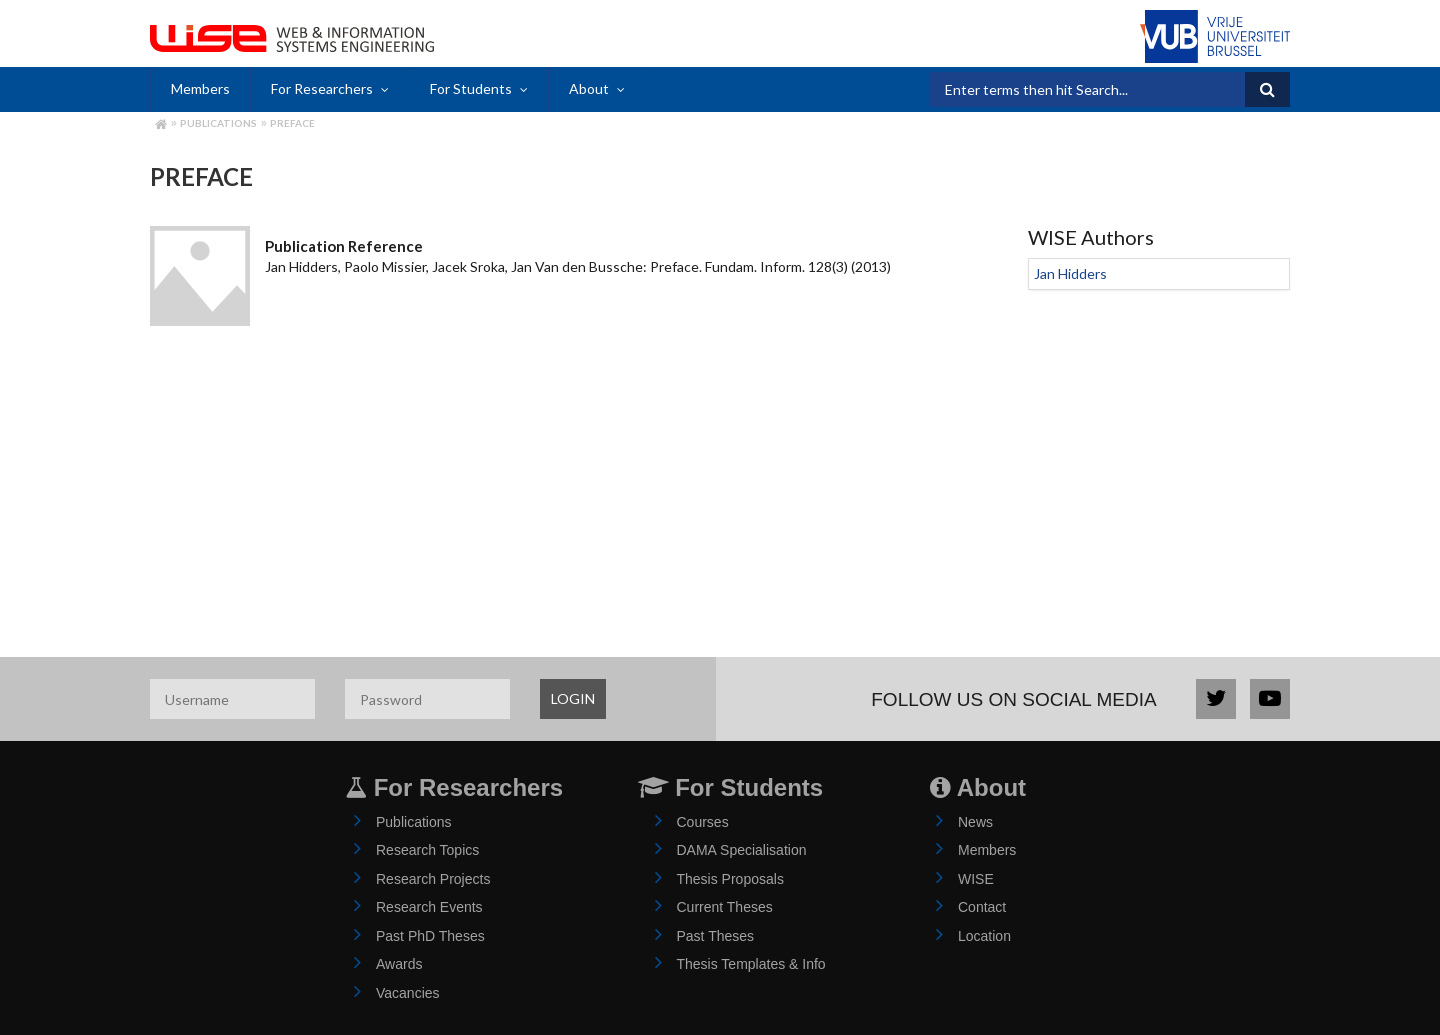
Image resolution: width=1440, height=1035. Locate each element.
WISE (976, 879)
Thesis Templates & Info (751, 964)
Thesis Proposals (730, 879)
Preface (292, 123)
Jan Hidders (1070, 273)
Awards (399, 964)
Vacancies (408, 993)
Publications (218, 123)
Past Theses (716, 936)
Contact (982, 907)
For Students (471, 88)
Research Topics (427, 850)
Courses (703, 822)
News (975, 822)
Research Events (429, 907)
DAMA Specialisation (742, 850)
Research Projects (433, 879)
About (589, 88)
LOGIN (573, 698)
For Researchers (322, 88)
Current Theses (725, 907)
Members (200, 88)
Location (984, 936)
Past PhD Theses (430, 936)
